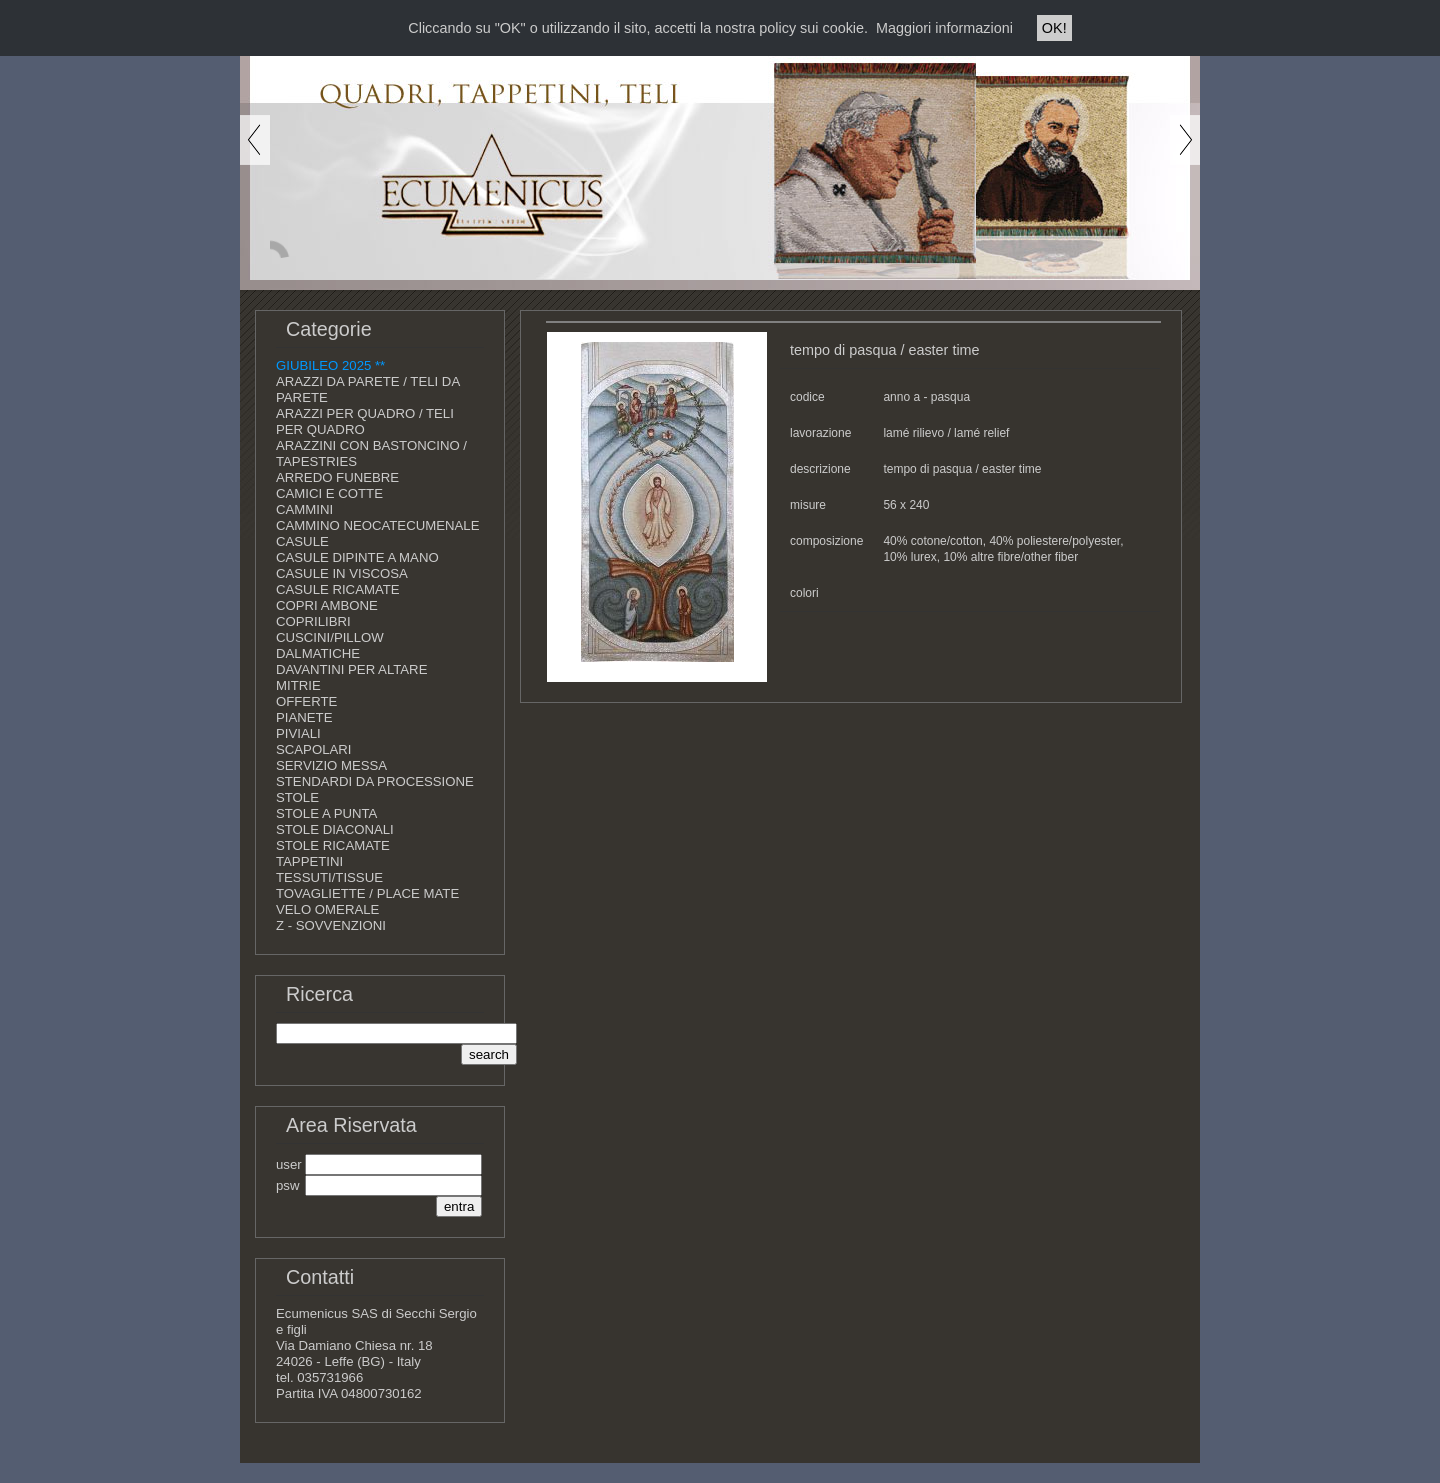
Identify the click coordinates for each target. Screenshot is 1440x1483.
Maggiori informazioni (944, 28)
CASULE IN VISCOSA (342, 573)
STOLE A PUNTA (326, 813)
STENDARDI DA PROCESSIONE (375, 781)
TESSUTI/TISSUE (329, 877)
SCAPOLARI (314, 749)
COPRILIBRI (313, 621)
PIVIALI (298, 733)
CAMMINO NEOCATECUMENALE (377, 525)
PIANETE (304, 717)
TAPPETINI (309, 861)
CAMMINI (304, 509)
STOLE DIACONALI (335, 829)
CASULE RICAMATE (338, 589)
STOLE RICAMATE (333, 845)
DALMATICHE (318, 653)
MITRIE (298, 685)
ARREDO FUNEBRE (337, 477)
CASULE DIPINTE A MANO (357, 557)
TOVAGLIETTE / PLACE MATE (367, 893)
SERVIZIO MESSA (331, 765)
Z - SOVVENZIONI (331, 925)
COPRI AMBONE (327, 605)
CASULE (302, 541)
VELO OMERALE (327, 909)
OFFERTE (306, 701)
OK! (1054, 28)
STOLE (297, 797)
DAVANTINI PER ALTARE (351, 669)
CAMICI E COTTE (329, 493)
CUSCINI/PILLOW (330, 637)
